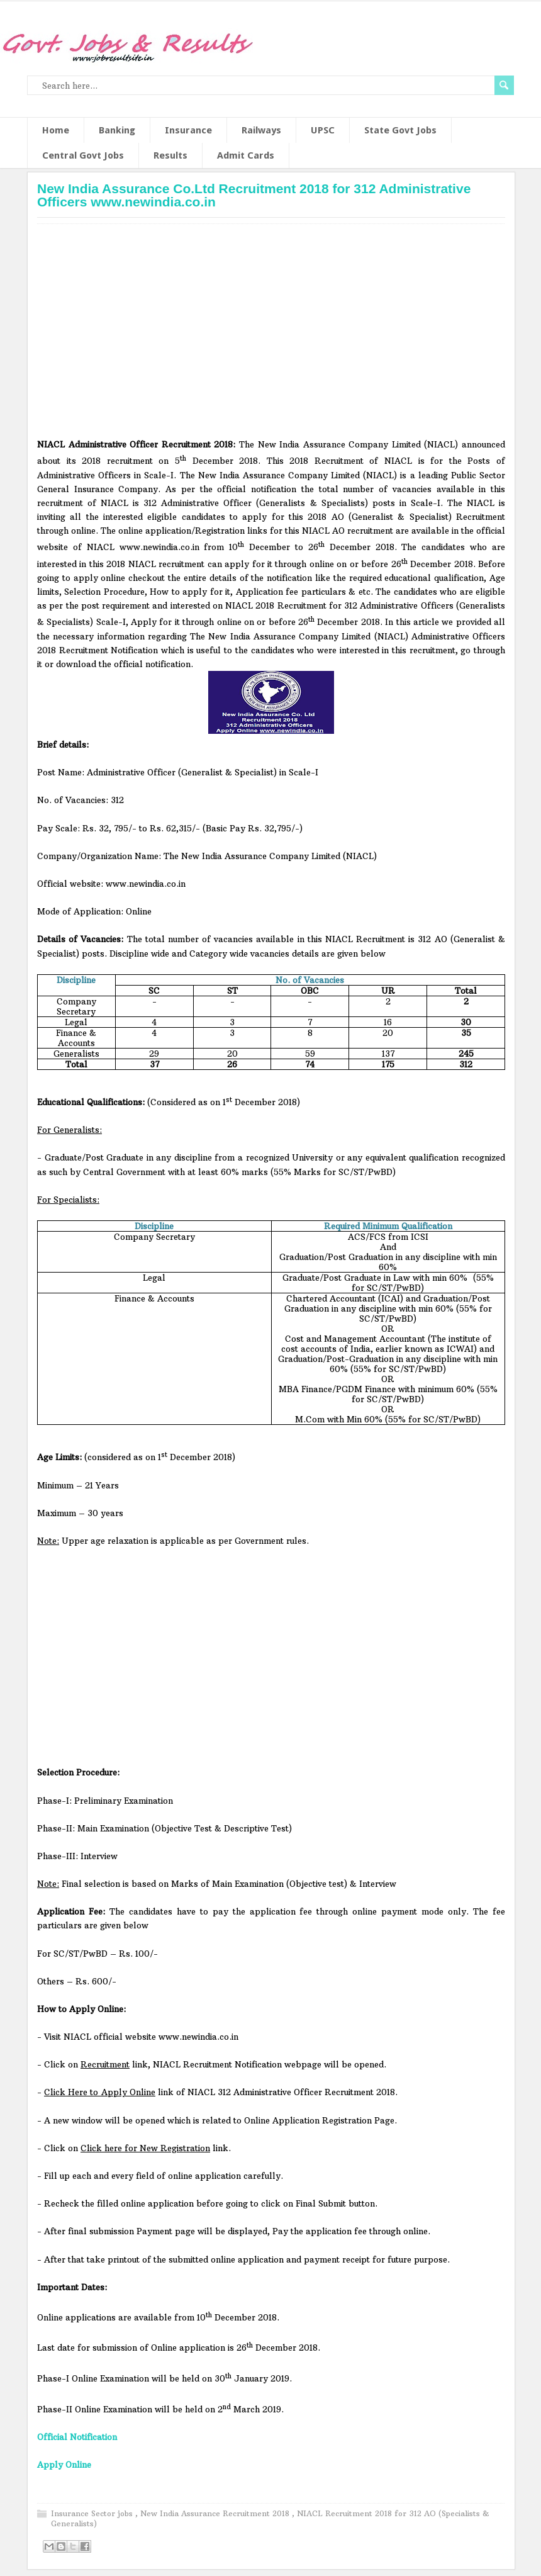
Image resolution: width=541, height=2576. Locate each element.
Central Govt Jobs (83, 155)
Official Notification (77, 2437)
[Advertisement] (271, 335)
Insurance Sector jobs (93, 2513)
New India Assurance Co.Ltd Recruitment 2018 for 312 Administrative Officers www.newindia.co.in (254, 195)
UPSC (323, 130)
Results (170, 155)
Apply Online (64, 2465)
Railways (261, 130)
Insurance (188, 130)
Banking (117, 130)
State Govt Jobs (400, 130)
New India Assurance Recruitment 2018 (216, 2513)
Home (55, 130)
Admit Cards (245, 155)
